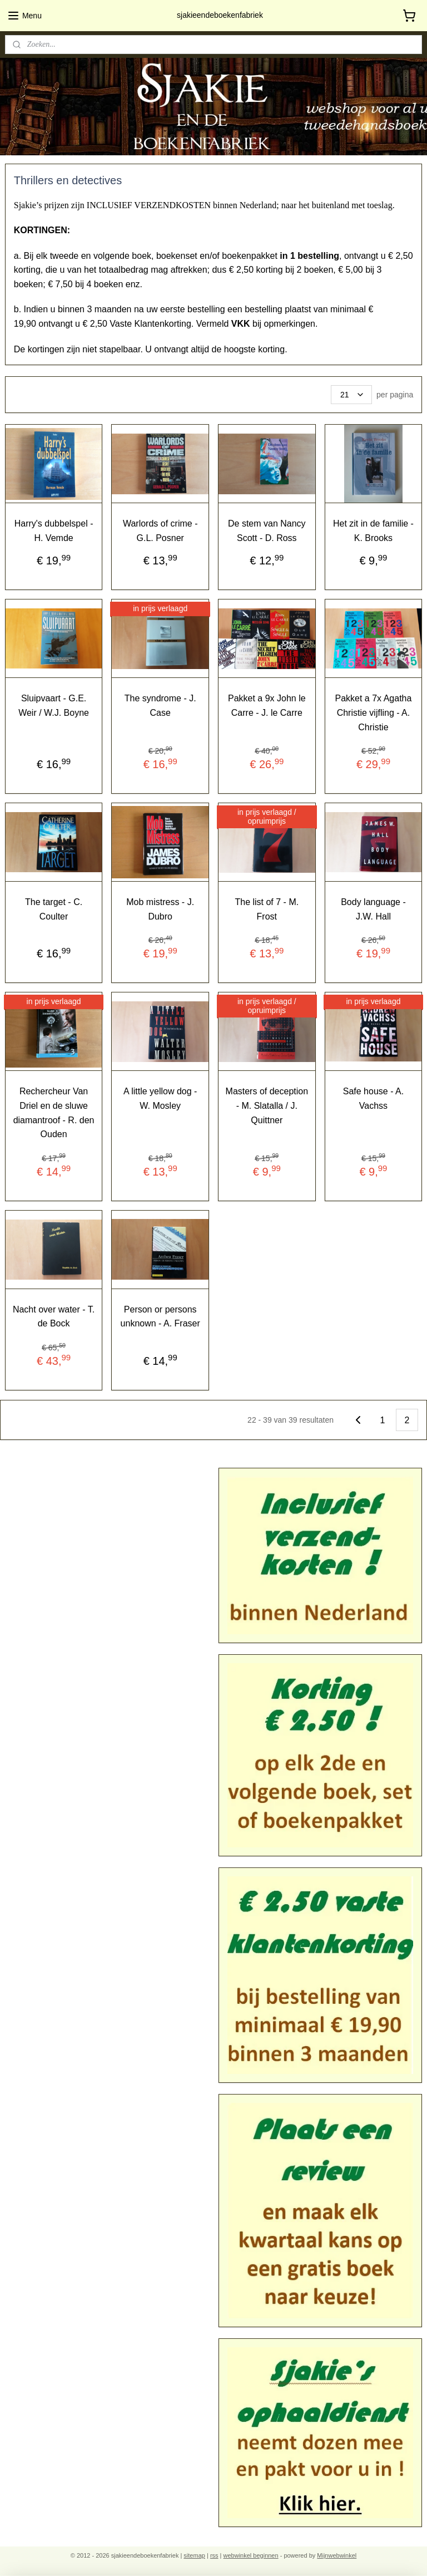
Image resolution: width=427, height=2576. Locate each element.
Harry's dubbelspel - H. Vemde (53, 531)
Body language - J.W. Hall (373, 909)
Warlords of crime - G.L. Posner (160, 531)
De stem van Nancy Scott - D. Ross (267, 531)
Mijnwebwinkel (336, 2555)
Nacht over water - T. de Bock (54, 1316)
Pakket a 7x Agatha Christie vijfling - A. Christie (373, 712)
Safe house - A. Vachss (373, 1098)
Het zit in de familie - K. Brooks (373, 531)
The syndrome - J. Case (160, 705)
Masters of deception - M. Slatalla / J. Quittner (267, 1105)
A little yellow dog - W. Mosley (160, 1098)
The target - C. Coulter (53, 909)
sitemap (194, 2555)
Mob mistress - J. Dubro (160, 909)
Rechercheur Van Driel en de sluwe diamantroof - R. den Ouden (54, 1113)
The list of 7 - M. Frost (267, 909)
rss (214, 2555)
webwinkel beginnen (251, 2555)
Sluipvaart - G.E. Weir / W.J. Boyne (53, 705)
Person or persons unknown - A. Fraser (160, 1316)
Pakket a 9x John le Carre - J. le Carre (267, 705)
